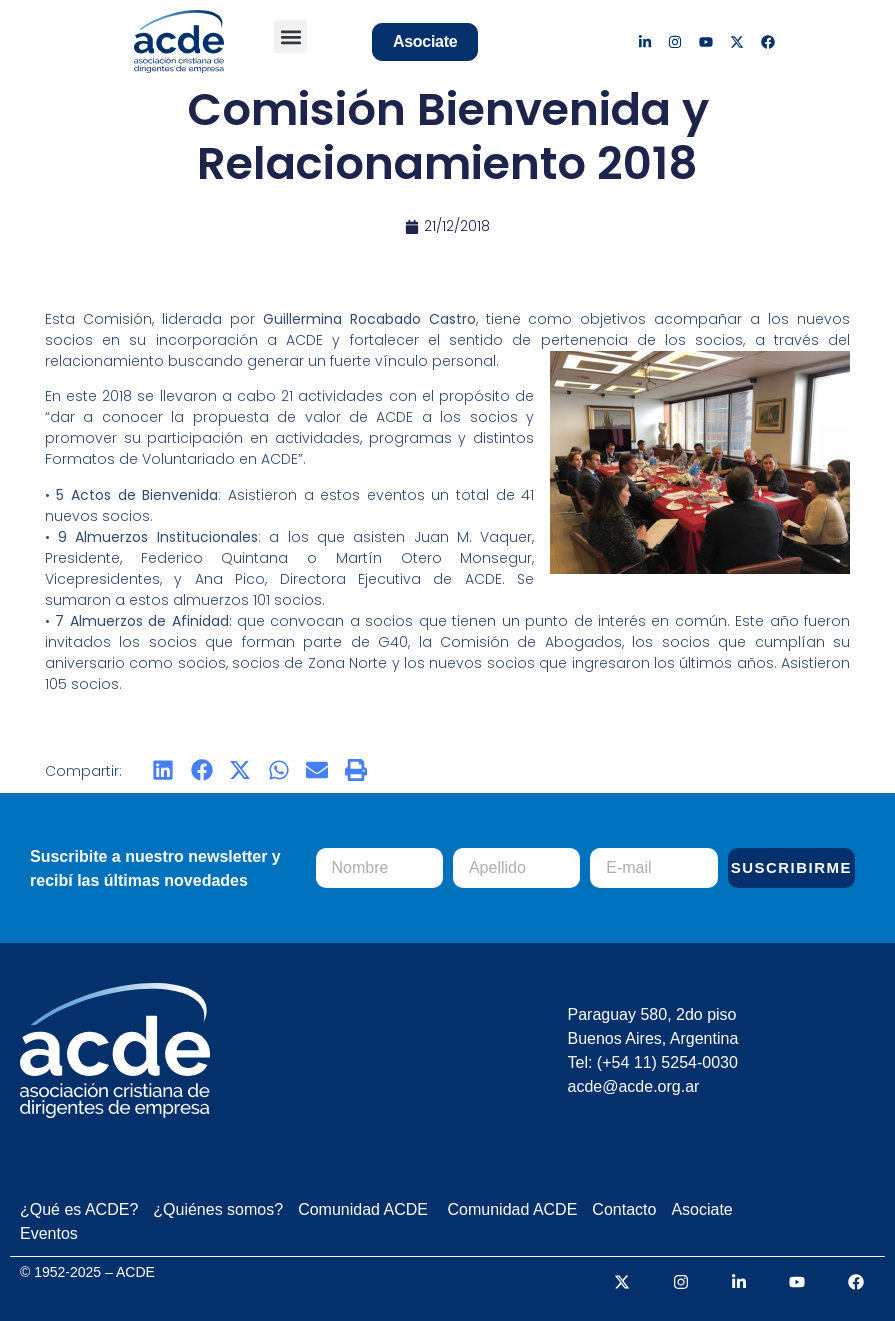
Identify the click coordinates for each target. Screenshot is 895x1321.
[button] (290, 36)
